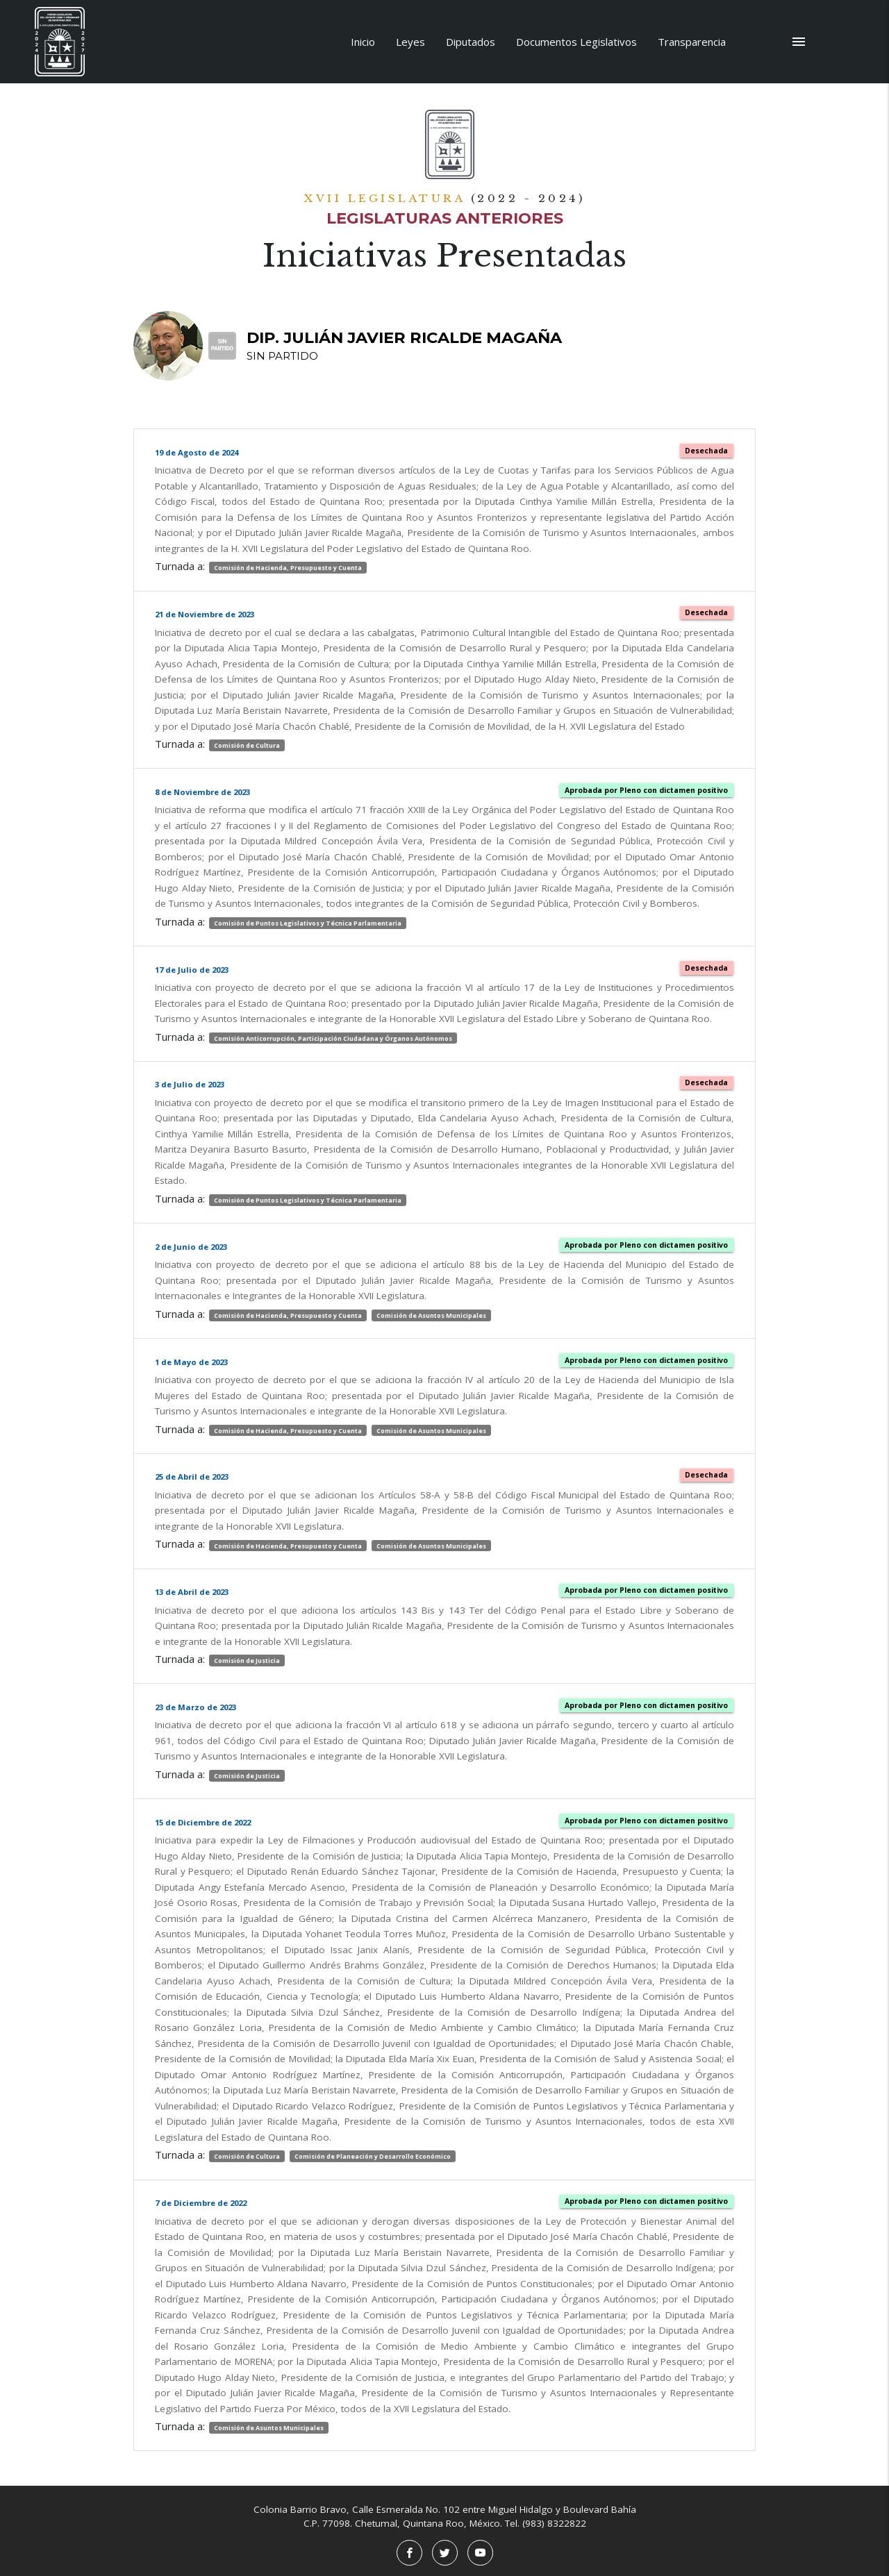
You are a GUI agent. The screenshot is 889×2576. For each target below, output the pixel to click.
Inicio (363, 42)
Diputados (470, 42)
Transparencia (692, 42)
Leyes (410, 42)
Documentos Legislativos (576, 42)
